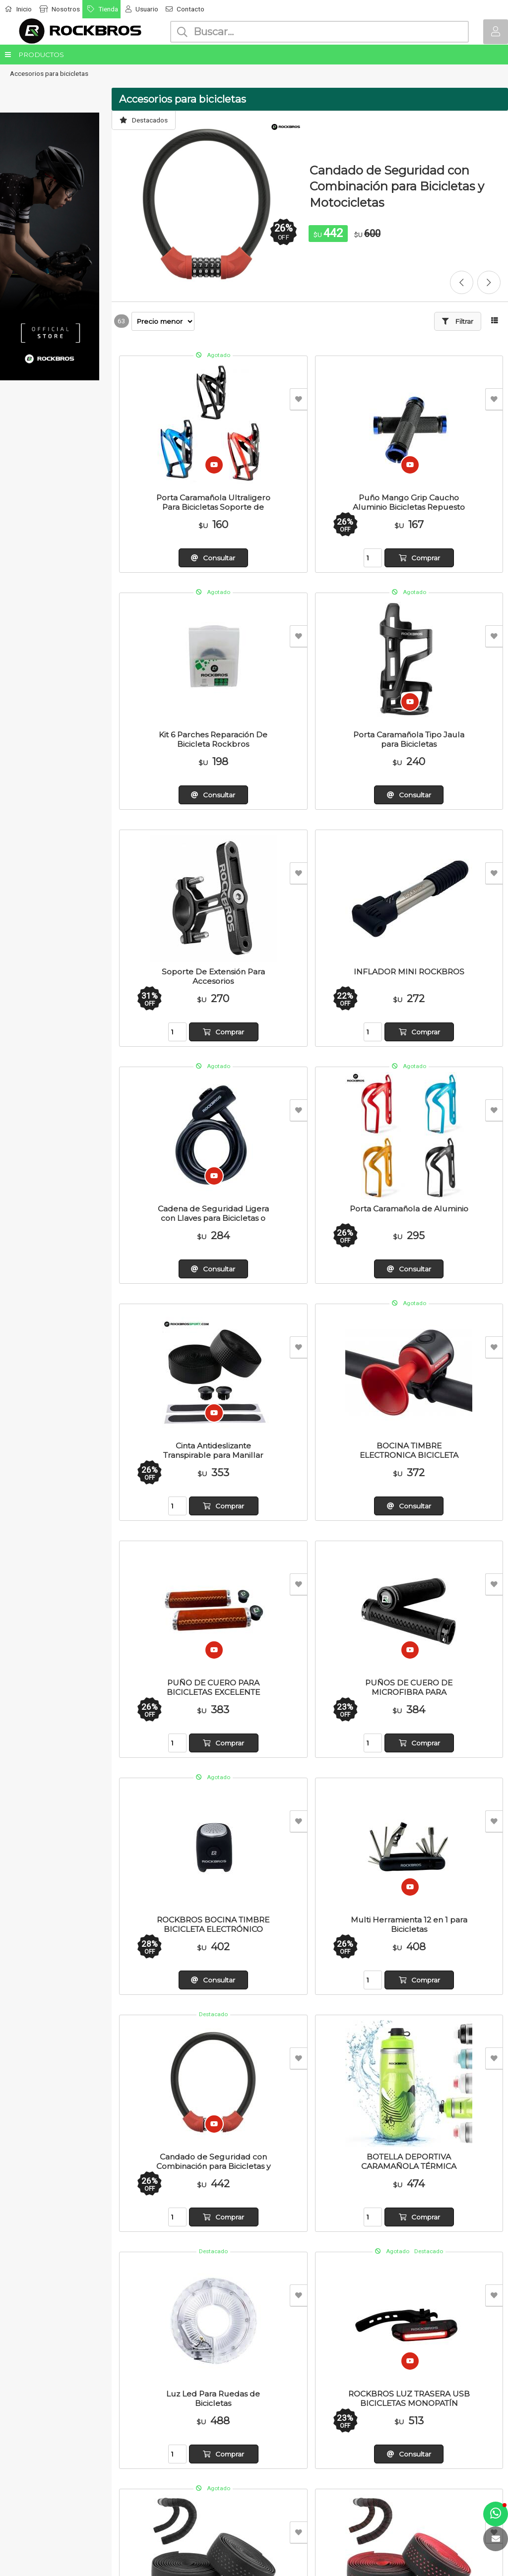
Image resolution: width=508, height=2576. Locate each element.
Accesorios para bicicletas (49, 73)
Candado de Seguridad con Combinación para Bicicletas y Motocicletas (397, 186)
